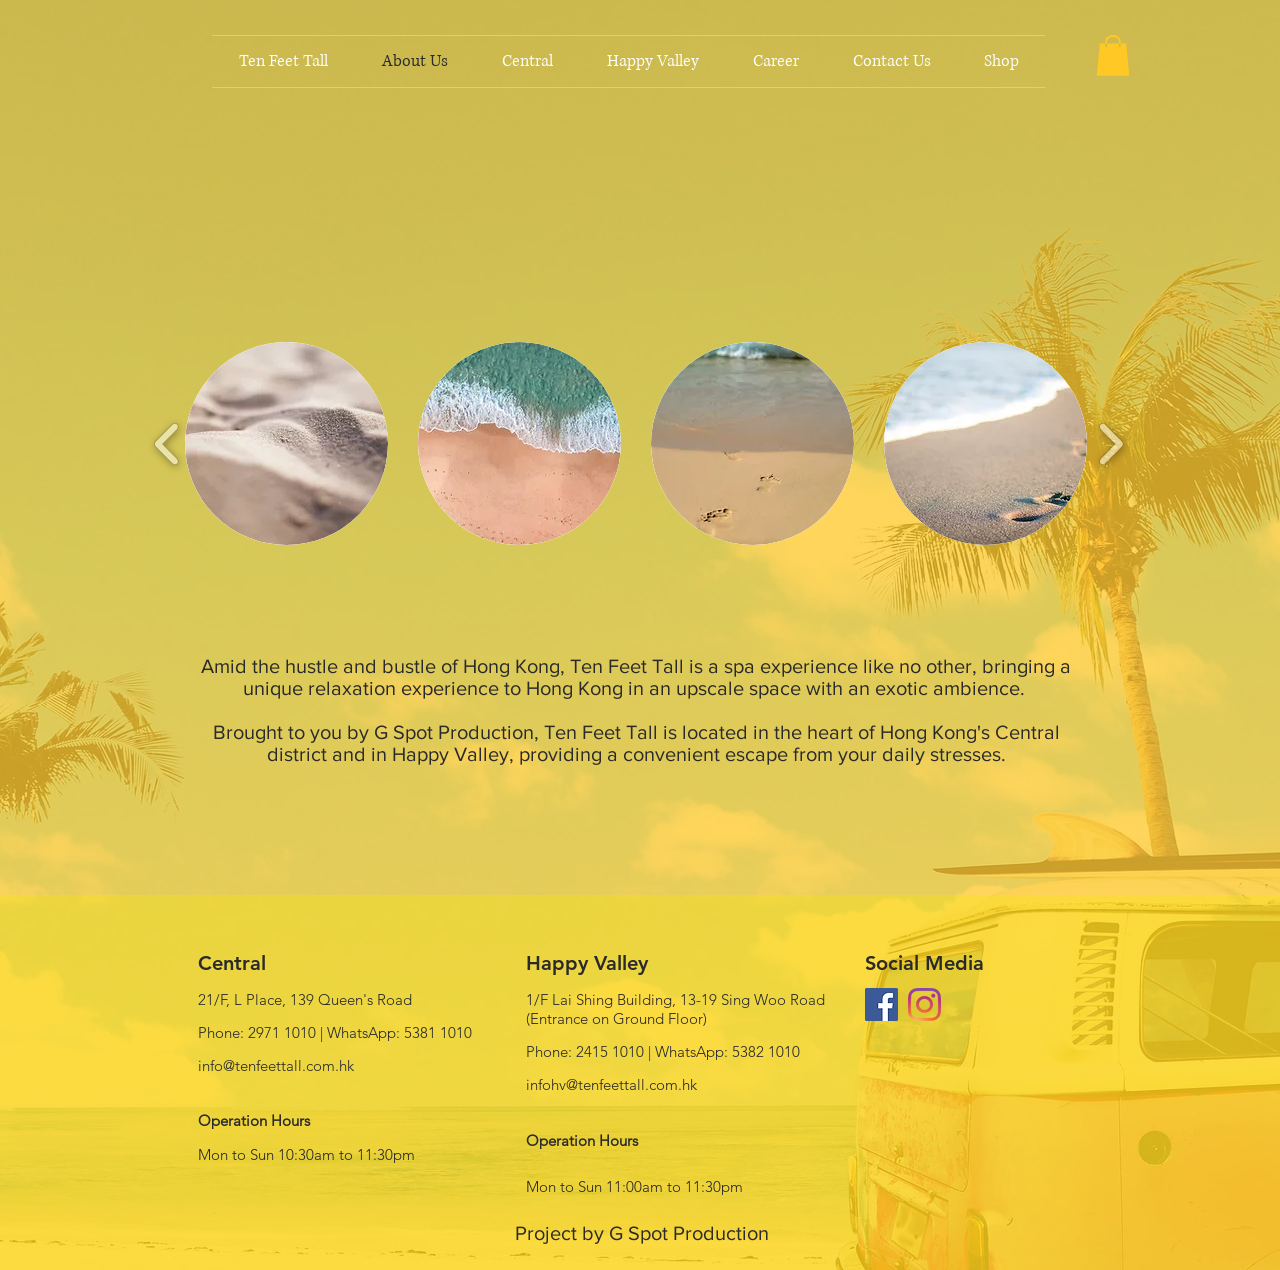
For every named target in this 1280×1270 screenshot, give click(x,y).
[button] (1113, 55)
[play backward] (167, 444)
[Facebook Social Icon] (881, 1004)
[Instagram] (924, 1004)
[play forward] (1110, 444)
